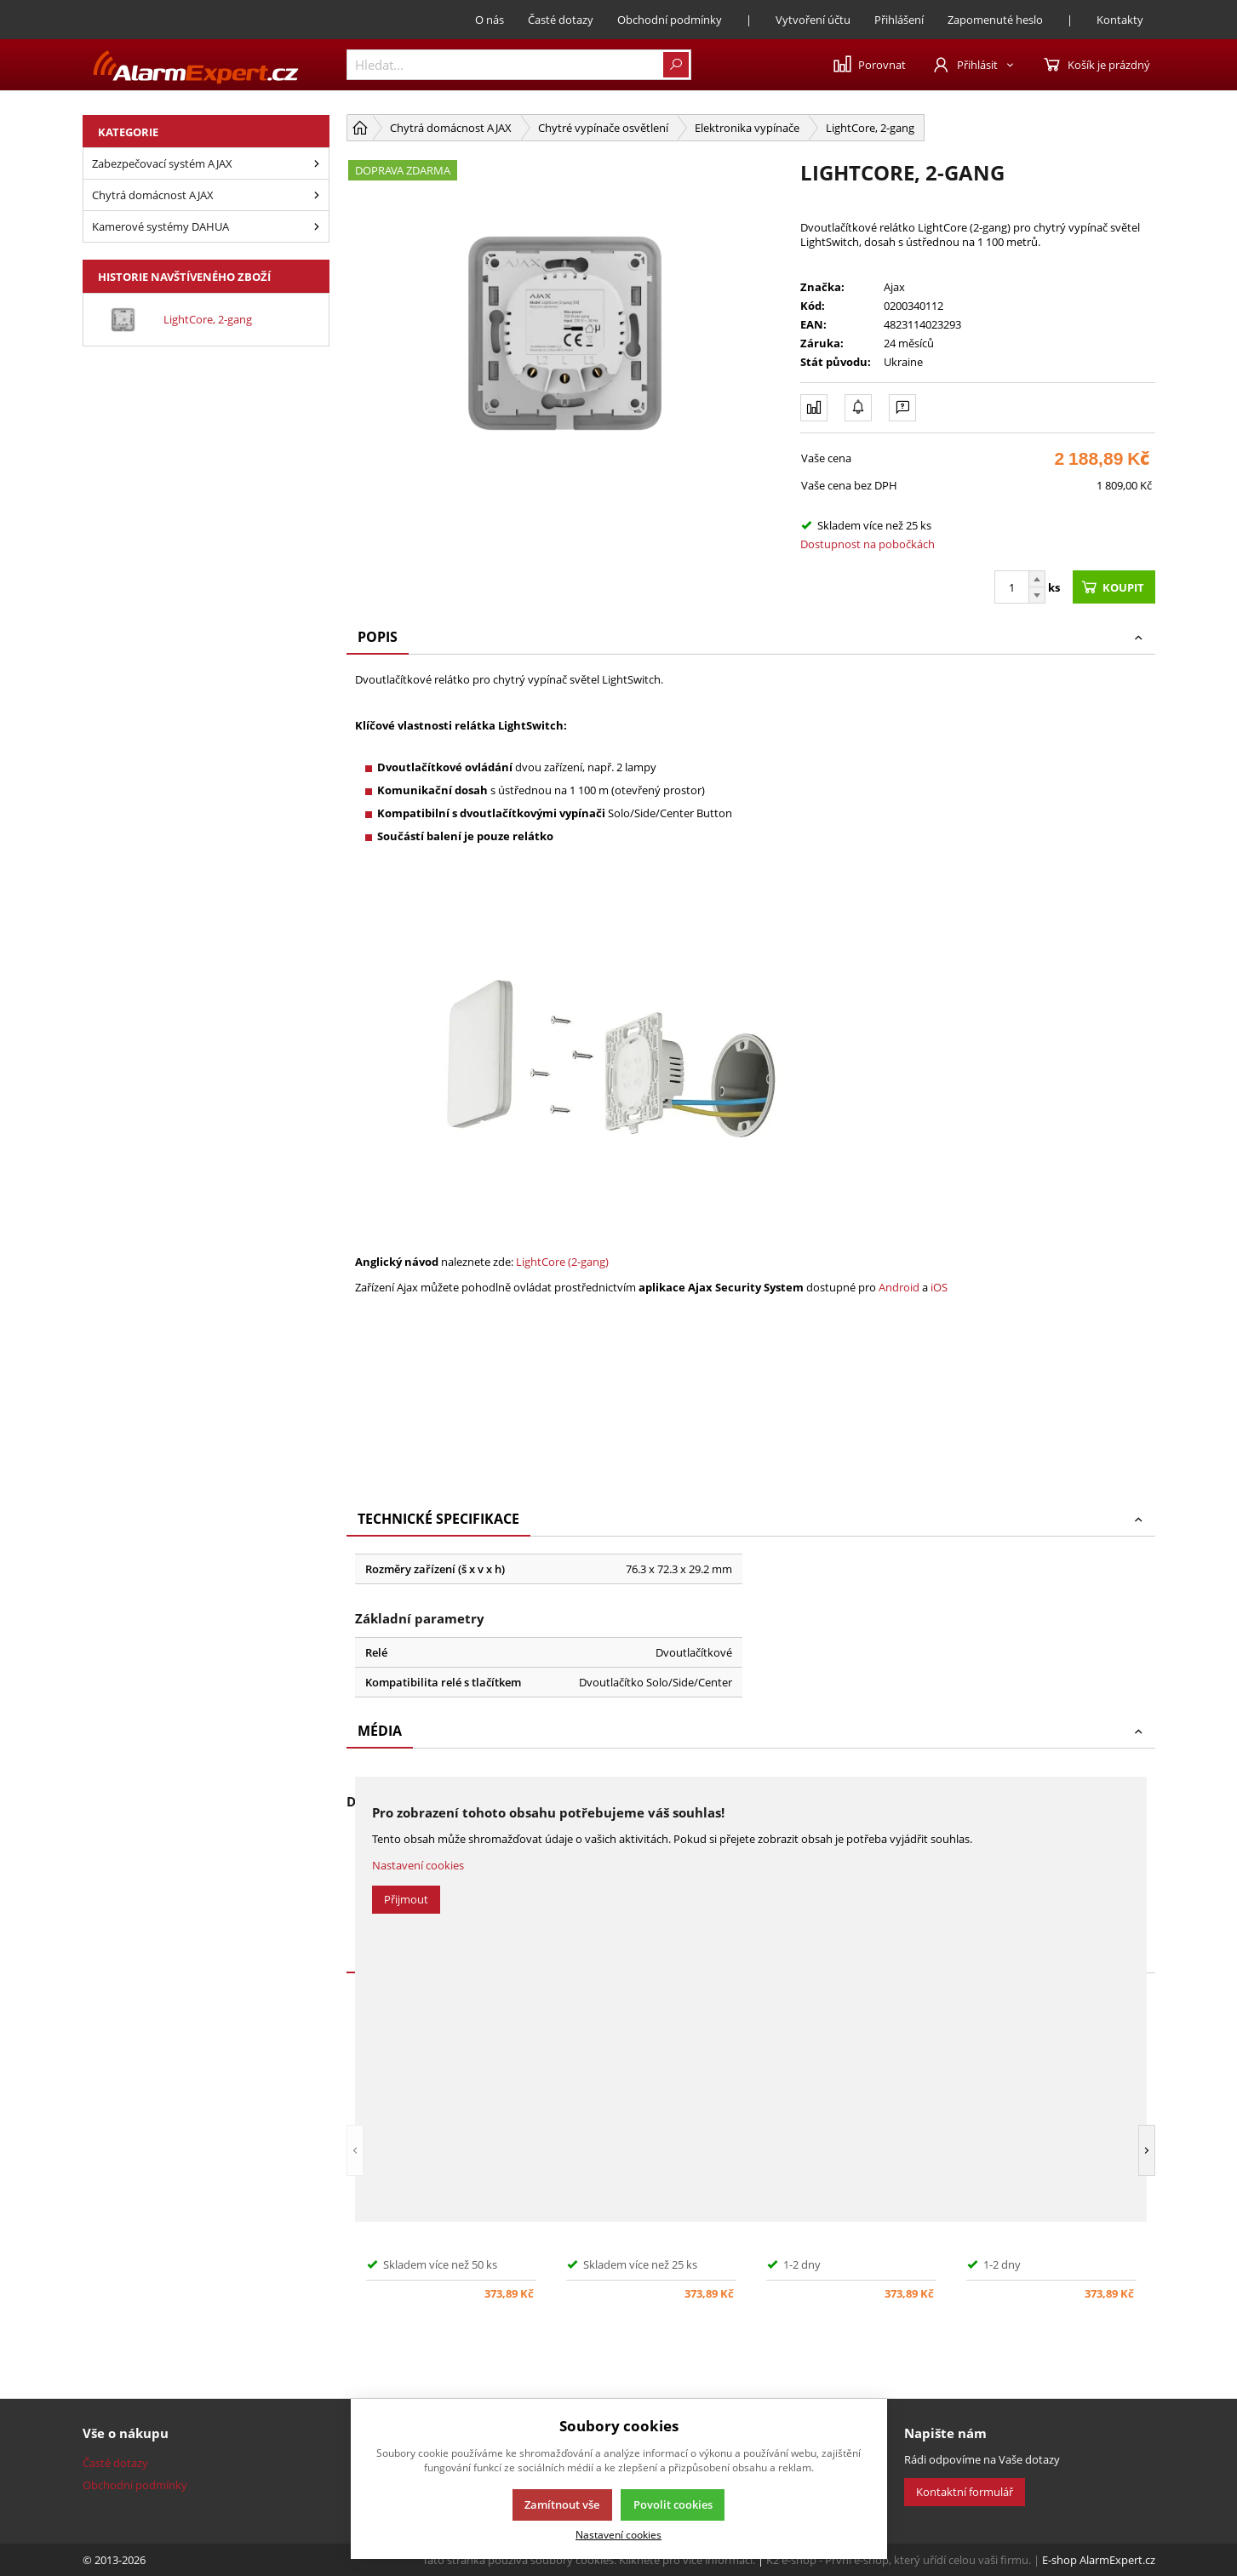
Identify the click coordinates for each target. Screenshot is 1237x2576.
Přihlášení (899, 19)
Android (899, 1287)
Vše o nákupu (126, 2432)
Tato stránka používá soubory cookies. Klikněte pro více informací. (588, 2559)
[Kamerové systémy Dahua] (316, 226)
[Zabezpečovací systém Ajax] (316, 163)
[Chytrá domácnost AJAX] (316, 195)
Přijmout (406, 1899)
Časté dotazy (560, 19)
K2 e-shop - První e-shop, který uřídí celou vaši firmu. (898, 2559)
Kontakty (1120, 19)
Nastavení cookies (418, 1865)
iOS (939, 1287)
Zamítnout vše (561, 2504)
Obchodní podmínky (669, 19)
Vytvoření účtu (813, 19)
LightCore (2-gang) (562, 1261)
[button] (355, 2150)
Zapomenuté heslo (995, 19)
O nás (489, 19)
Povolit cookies (673, 2504)
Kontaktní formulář (964, 2491)
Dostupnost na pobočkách (867, 544)
